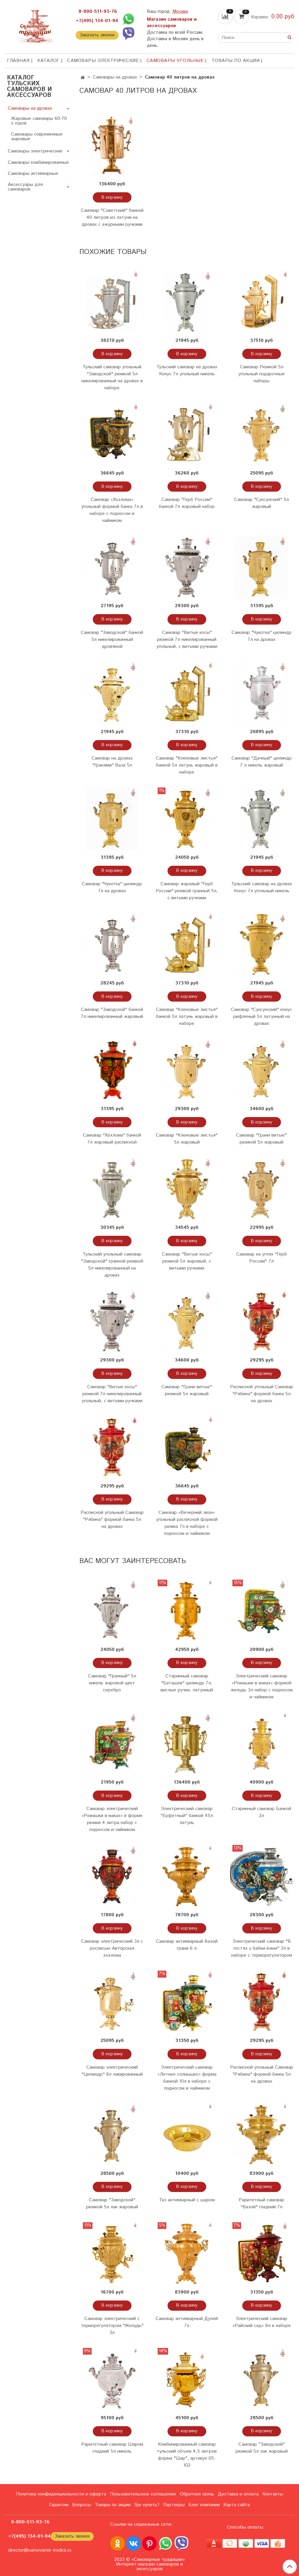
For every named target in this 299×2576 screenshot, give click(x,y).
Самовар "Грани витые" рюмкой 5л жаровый (261, 1139)
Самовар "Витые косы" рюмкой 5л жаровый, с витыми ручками (187, 1261)
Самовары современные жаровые (37, 136)
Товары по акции (235, 60)
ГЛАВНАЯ (18, 60)
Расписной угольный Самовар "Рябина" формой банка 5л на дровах (261, 1394)
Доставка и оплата (238, 2494)
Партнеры (174, 2505)
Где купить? (146, 2505)
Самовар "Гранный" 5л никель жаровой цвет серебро (112, 1683)
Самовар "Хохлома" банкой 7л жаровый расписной (112, 1139)
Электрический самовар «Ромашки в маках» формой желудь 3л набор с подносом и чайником (262, 1686)
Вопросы (81, 2505)
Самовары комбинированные (38, 162)
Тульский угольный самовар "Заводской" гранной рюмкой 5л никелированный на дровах (112, 1265)
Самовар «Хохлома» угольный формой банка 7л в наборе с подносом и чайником (112, 510)
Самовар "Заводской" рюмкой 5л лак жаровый (112, 2203)
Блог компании (204, 2505)
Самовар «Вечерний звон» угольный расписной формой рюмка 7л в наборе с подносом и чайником (187, 1523)
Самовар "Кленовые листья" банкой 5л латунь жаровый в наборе (187, 765)
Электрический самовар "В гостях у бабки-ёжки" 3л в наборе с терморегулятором (261, 1948)
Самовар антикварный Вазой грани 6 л (187, 1945)
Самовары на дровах (115, 77)
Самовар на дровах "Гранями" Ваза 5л (112, 762)
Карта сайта (236, 2505)
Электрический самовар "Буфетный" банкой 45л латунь (187, 1815)
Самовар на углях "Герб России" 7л (261, 1258)
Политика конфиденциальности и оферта (61, 2494)
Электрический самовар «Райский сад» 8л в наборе (261, 2322)
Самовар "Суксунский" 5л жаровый (261, 503)
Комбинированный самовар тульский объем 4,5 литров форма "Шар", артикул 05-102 (187, 2455)
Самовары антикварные (33, 173)
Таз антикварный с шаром (187, 2200)
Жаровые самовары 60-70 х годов (39, 121)
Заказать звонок (97, 35)
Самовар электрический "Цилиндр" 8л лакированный (112, 2071)
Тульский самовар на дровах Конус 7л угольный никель (186, 370)
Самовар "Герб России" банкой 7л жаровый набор (187, 503)
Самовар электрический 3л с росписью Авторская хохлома (112, 1948)
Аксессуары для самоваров (25, 187)
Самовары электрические (103, 60)
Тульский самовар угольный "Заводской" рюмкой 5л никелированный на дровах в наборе (112, 377)
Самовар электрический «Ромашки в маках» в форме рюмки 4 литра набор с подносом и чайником (112, 1819)
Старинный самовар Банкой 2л (261, 1812)
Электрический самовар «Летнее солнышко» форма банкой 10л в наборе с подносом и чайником (186, 2078)
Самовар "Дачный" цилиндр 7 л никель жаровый (262, 762)
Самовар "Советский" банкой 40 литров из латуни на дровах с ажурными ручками (112, 217)
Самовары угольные (175, 60)
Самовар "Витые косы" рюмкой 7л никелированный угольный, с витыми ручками (186, 639)
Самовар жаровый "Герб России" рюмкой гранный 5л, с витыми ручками (187, 891)
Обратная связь (197, 2494)
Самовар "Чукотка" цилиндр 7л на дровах (261, 636)
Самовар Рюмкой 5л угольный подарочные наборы (262, 374)
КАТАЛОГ (48, 60)
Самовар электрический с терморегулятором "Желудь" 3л (112, 2325)
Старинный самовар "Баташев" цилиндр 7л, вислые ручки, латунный (187, 1683)
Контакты (272, 2494)
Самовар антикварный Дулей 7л (187, 2322)
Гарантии (59, 2505)
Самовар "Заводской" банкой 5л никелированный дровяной (112, 639)
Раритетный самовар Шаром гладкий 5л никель (112, 2448)
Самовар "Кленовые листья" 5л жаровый (187, 1139)
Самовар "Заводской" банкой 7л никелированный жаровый (112, 1013)
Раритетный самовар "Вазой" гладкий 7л (261, 2203)
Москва (180, 11)
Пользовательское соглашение (143, 2494)
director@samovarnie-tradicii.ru (39, 2550)
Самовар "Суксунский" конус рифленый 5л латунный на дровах (261, 1016)
